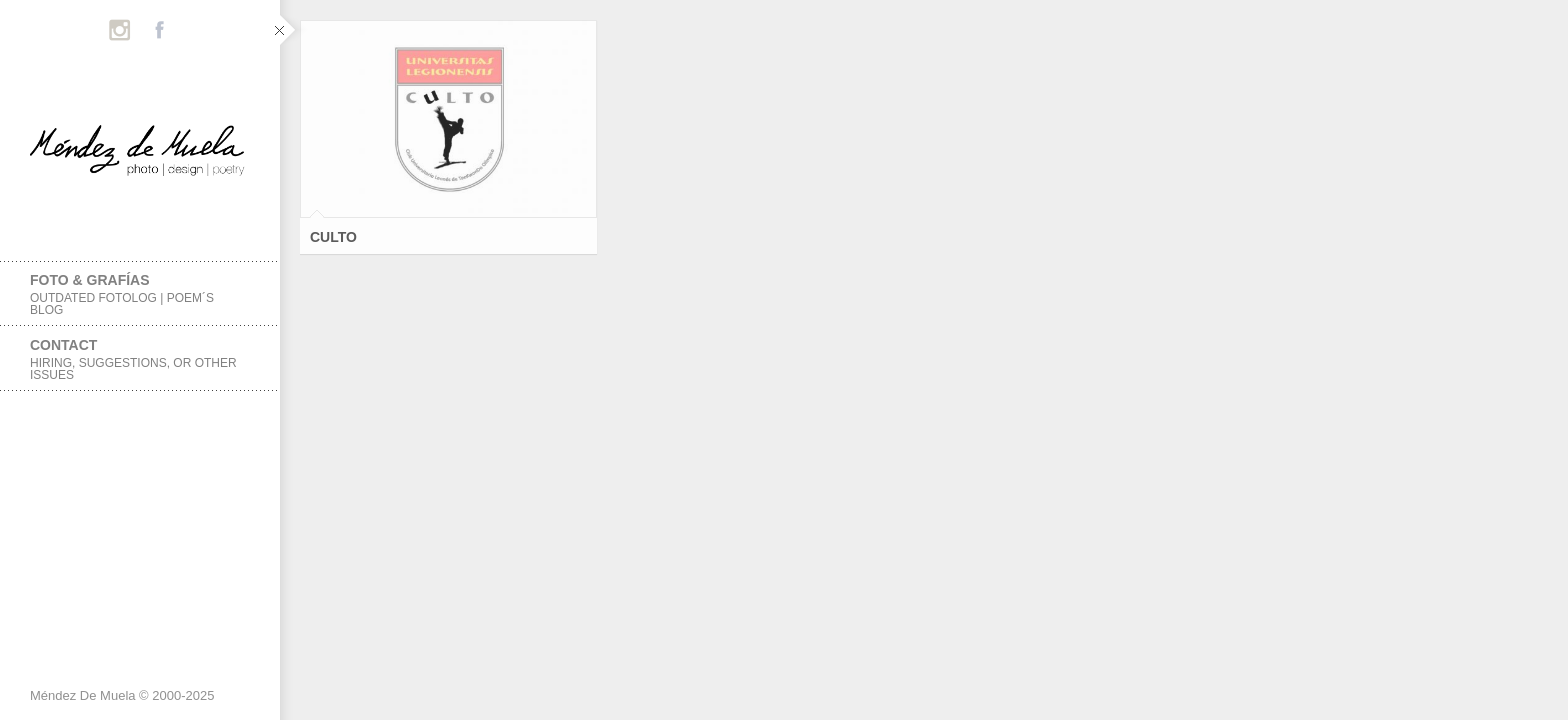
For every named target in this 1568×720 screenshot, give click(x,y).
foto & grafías (140, 294)
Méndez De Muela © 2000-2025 (122, 695)
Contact (140, 359)
